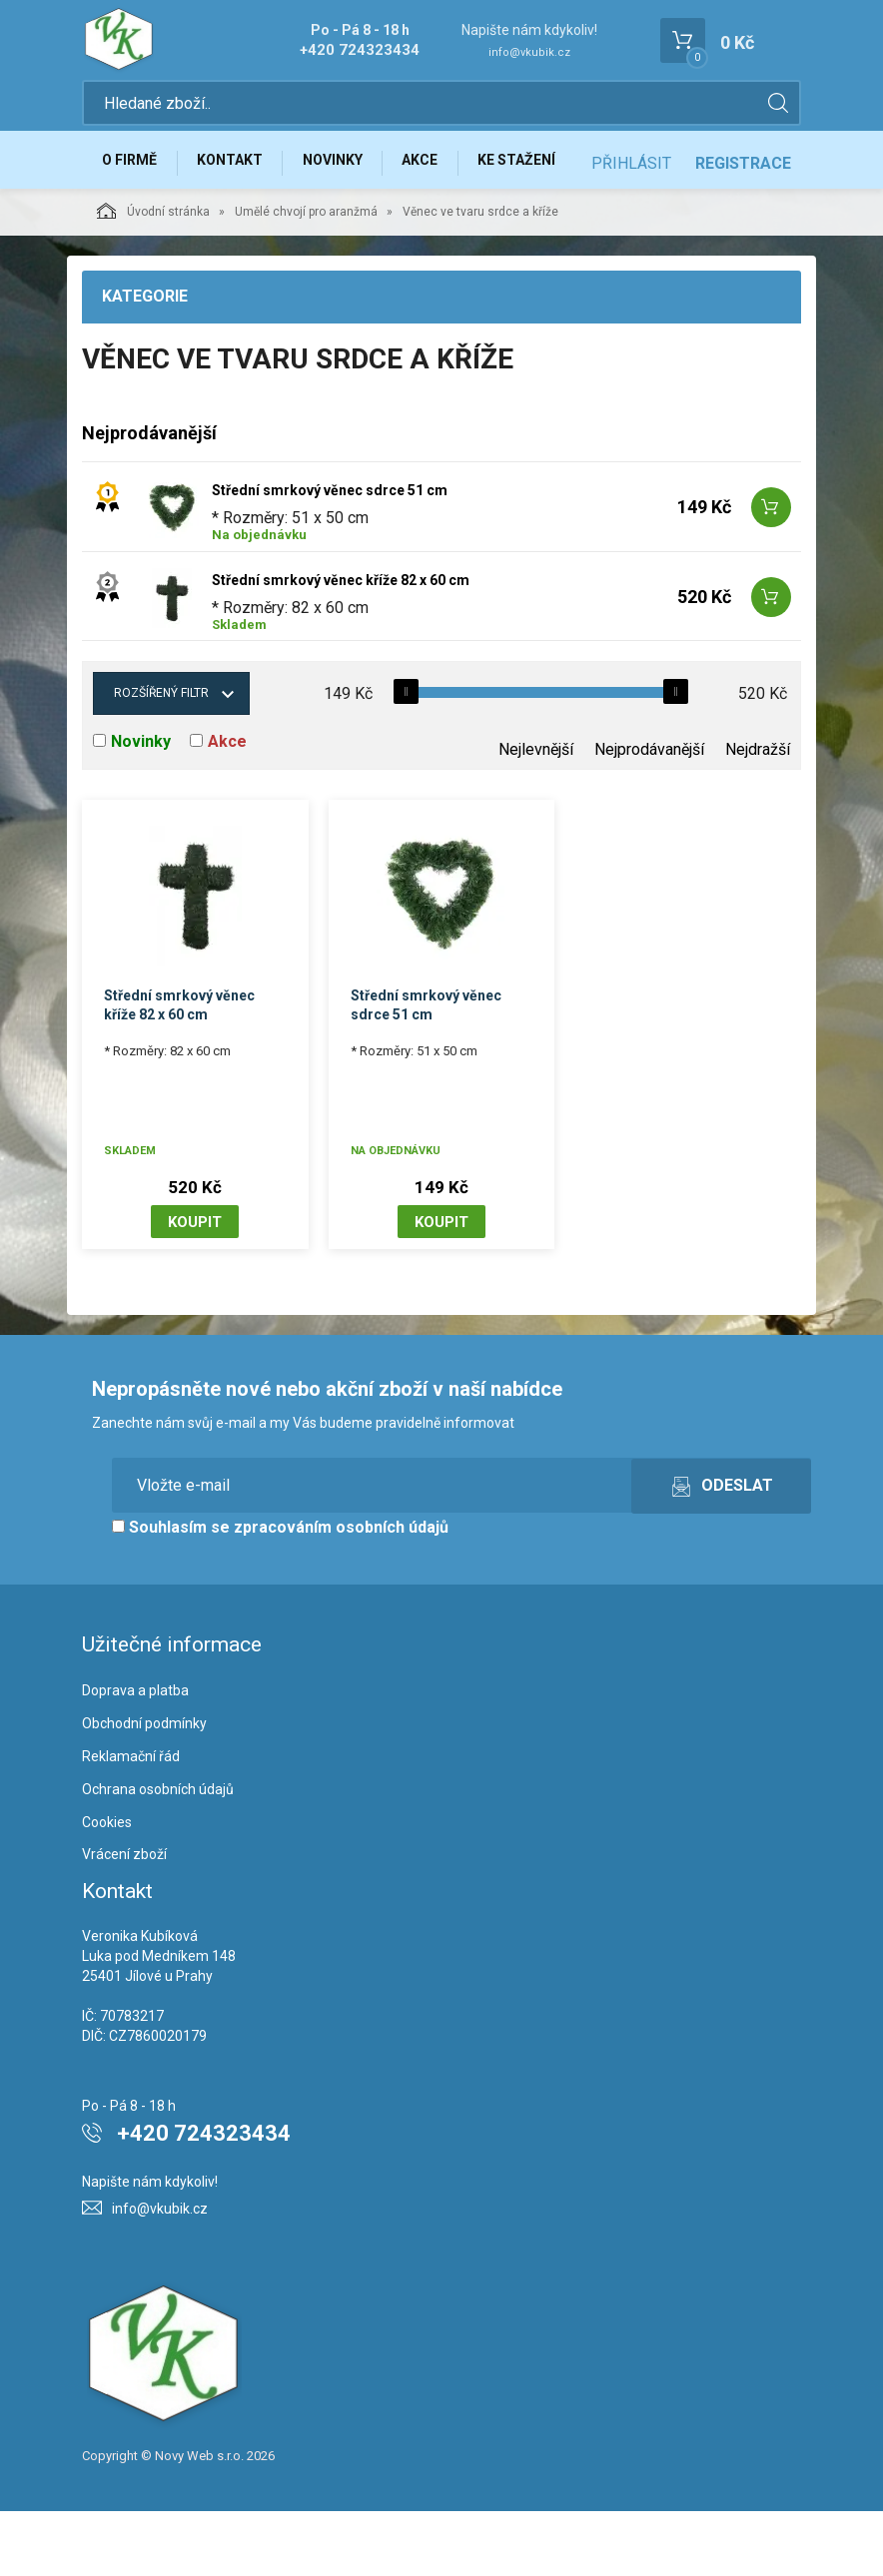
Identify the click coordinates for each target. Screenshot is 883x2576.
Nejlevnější (535, 813)
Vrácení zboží (124, 1919)
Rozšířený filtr (161, 757)
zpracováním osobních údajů (341, 1592)
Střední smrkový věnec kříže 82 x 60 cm (340, 644)
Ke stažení (540, 167)
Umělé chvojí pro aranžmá (306, 277)
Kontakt (238, 167)
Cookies (107, 1886)
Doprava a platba (135, 1755)
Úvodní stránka (153, 276)
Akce (438, 167)
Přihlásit (631, 231)
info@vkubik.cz (529, 52)
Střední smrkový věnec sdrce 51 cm (329, 554)
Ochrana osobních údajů (158, 1853)
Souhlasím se (280, 1592)
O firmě (132, 167)
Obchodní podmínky (144, 1788)
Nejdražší (757, 813)
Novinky (346, 167)
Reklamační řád (131, 1820)
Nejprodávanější (649, 813)
